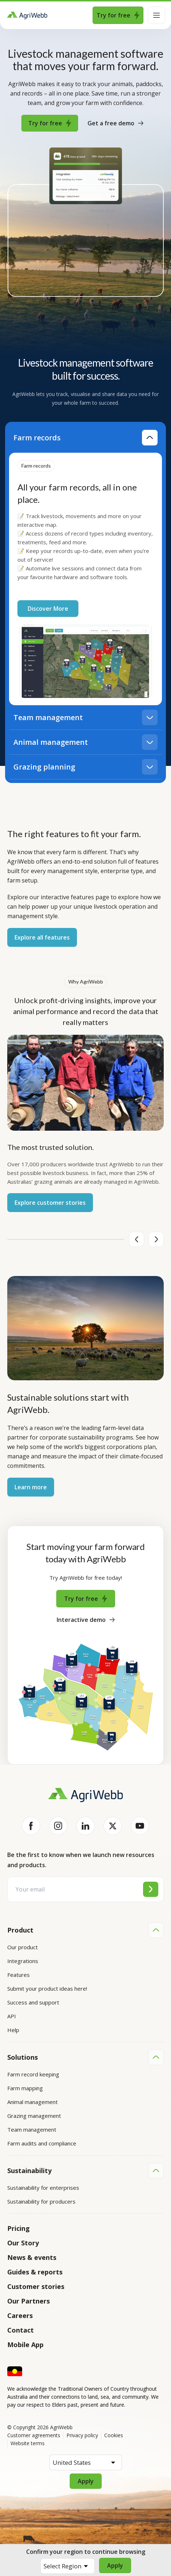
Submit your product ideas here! (47, 1988)
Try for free (118, 15)
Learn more (31, 1487)
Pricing (18, 2227)
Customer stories (35, 2285)
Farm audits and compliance (41, 2143)
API (11, 2016)
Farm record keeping (33, 2074)
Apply (115, 2565)
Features (18, 1974)
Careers (20, 2314)
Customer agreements (33, 2434)
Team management (31, 2129)
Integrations (22, 1961)
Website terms (28, 2442)
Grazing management (34, 2115)
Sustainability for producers (41, 2200)
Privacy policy (82, 2434)
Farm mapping (25, 2087)
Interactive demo (86, 1620)
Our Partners (28, 2300)
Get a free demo (115, 123)
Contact (20, 2329)
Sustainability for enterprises (43, 2187)
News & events (31, 2256)
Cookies (113, 2434)
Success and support (33, 2002)
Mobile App (25, 2343)
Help (13, 2030)
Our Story (23, 2241)
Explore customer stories (50, 1203)
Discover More (48, 609)
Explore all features (42, 937)
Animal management (32, 2101)
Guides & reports (34, 2270)
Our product (22, 1947)
